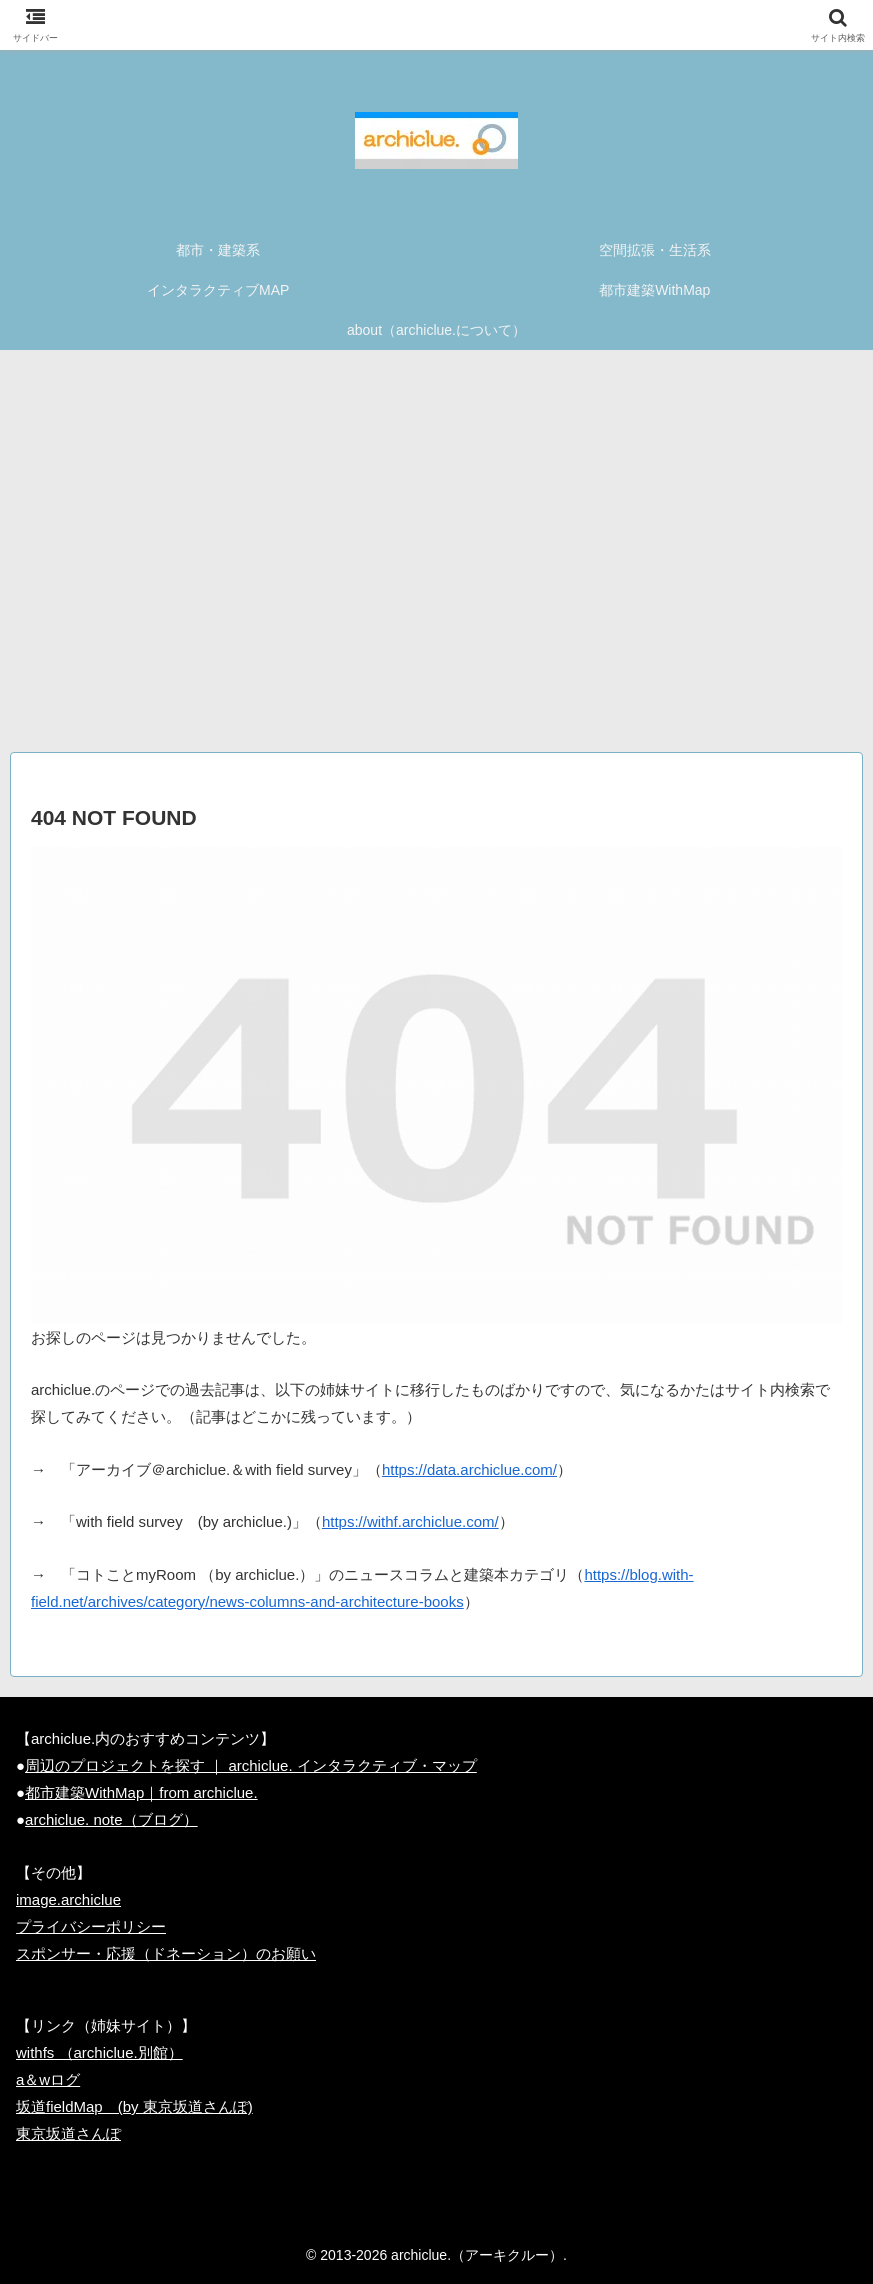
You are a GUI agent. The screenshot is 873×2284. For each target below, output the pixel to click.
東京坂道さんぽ (68, 2133)
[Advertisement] (436, 559)
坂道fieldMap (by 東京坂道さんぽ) (134, 2106)
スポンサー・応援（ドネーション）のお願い (166, 1953)
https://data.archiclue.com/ (469, 1469)
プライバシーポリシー (91, 1926)
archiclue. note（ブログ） (111, 1819)
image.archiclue (68, 1899)
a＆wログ (48, 2079)
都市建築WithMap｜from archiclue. (141, 1792)
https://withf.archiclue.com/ (410, 1521)
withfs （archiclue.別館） (99, 2052)
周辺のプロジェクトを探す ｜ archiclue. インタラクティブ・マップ (251, 1765)
